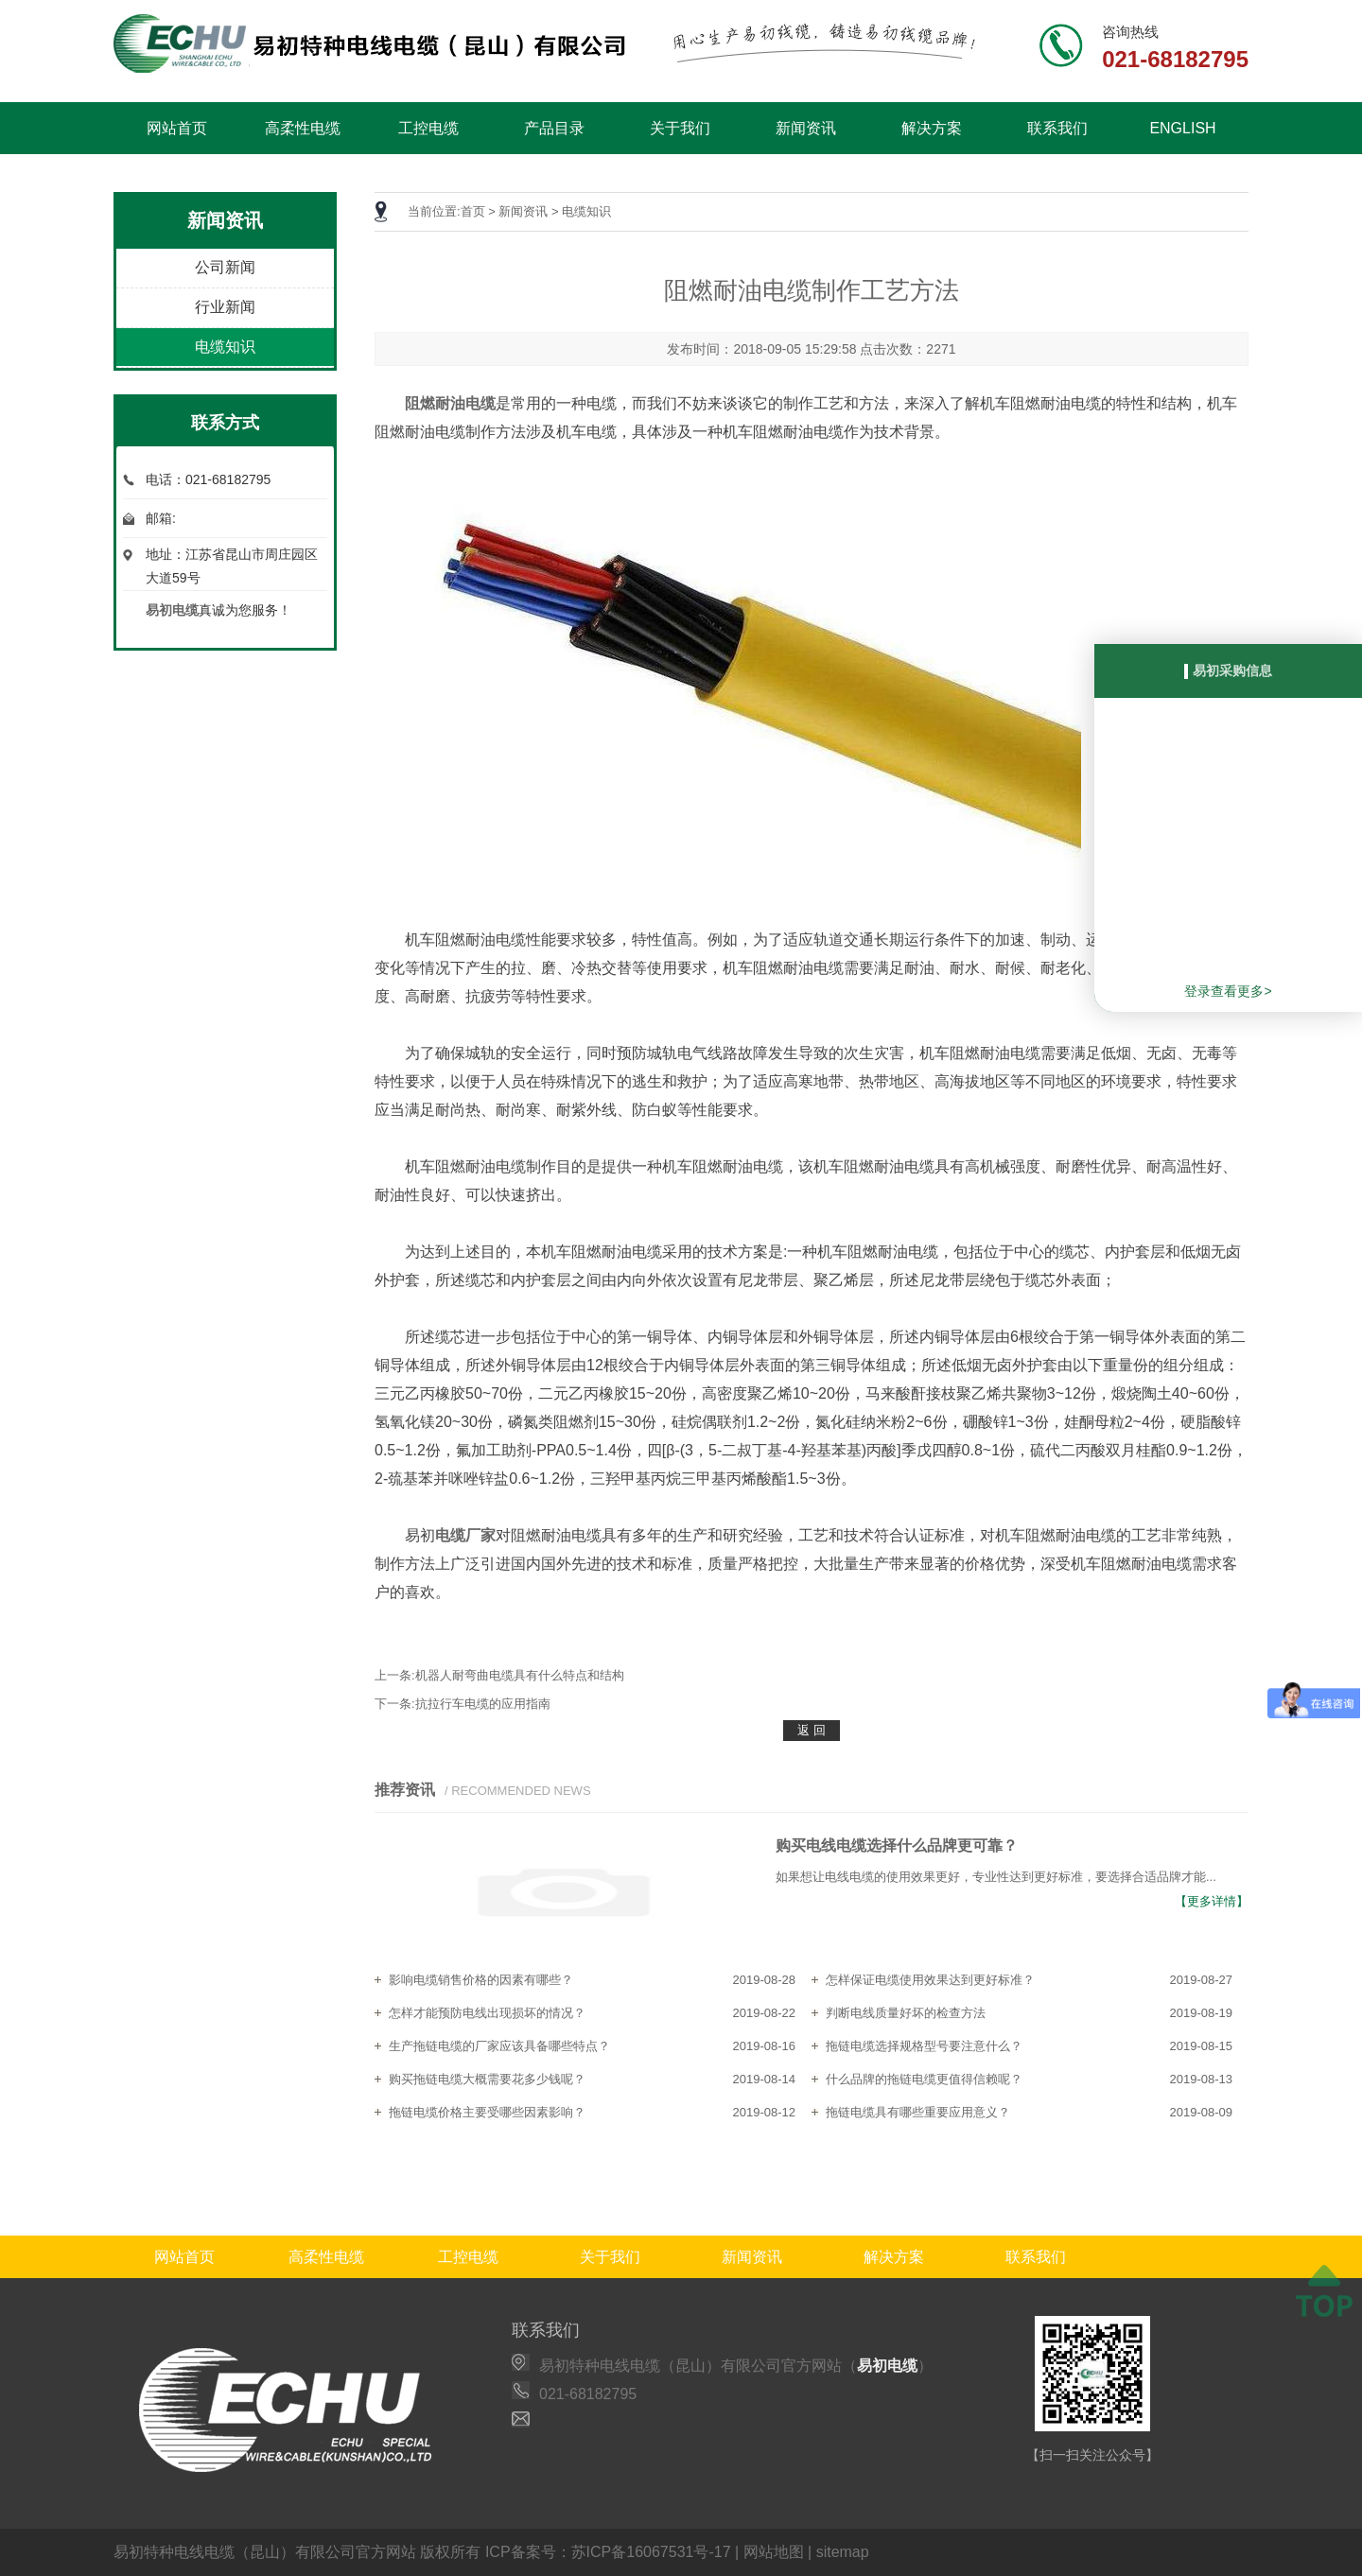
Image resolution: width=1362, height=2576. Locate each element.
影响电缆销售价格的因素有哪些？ (481, 1980)
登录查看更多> (1227, 991)
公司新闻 (225, 267)
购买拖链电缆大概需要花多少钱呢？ (487, 2079)
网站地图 (773, 2552)
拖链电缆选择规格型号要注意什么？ (924, 2046)
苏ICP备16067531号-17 (651, 2552)
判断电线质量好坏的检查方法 (906, 2013)
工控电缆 (428, 128)
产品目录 (554, 128)
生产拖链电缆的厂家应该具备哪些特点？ (499, 2046)
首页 (473, 211)
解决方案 (931, 128)
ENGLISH (1182, 128)
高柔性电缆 (302, 128)
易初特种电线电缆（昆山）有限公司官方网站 (265, 2552)
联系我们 (1057, 128)
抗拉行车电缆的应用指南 (482, 1704)
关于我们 (680, 128)
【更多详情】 (1211, 1901)
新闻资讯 (806, 128)
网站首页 (177, 128)
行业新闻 (225, 307)
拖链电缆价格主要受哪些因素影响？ (487, 2112)
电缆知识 (225, 347)
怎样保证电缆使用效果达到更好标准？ (930, 1980)
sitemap (842, 2552)
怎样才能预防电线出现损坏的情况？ (487, 2013)
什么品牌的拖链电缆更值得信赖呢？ (924, 2079)
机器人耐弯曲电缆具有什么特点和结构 (519, 1675)
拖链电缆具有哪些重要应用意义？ (918, 2112)
